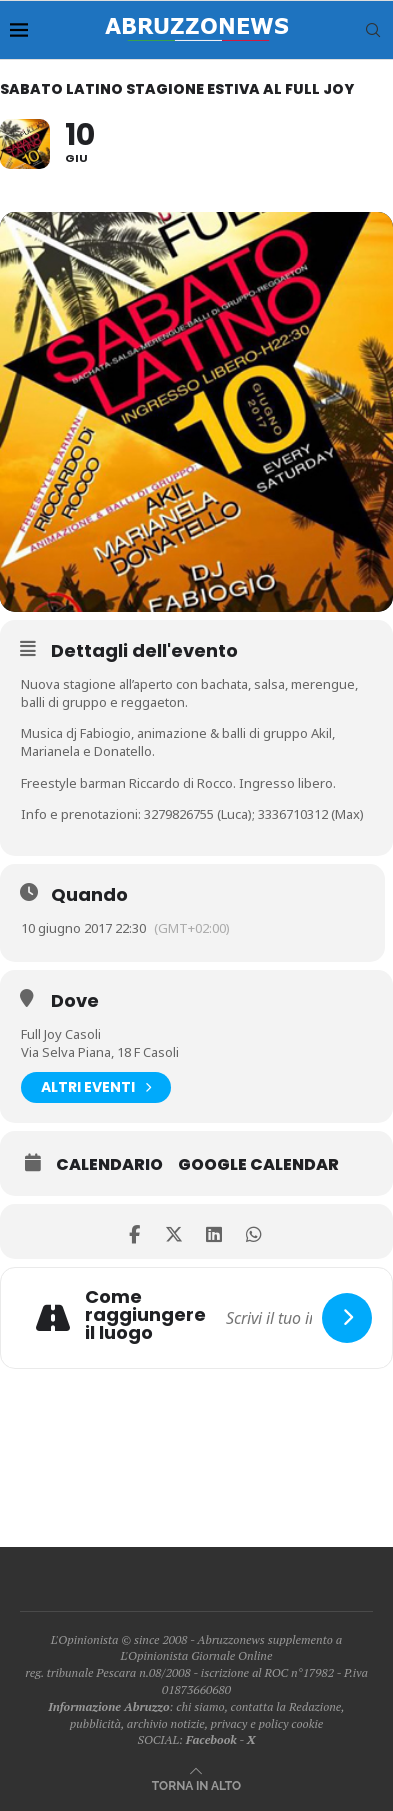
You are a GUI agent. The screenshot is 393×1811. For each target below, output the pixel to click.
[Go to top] (196, 1784)
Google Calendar (258, 1165)
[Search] (373, 30)
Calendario (109, 1165)
